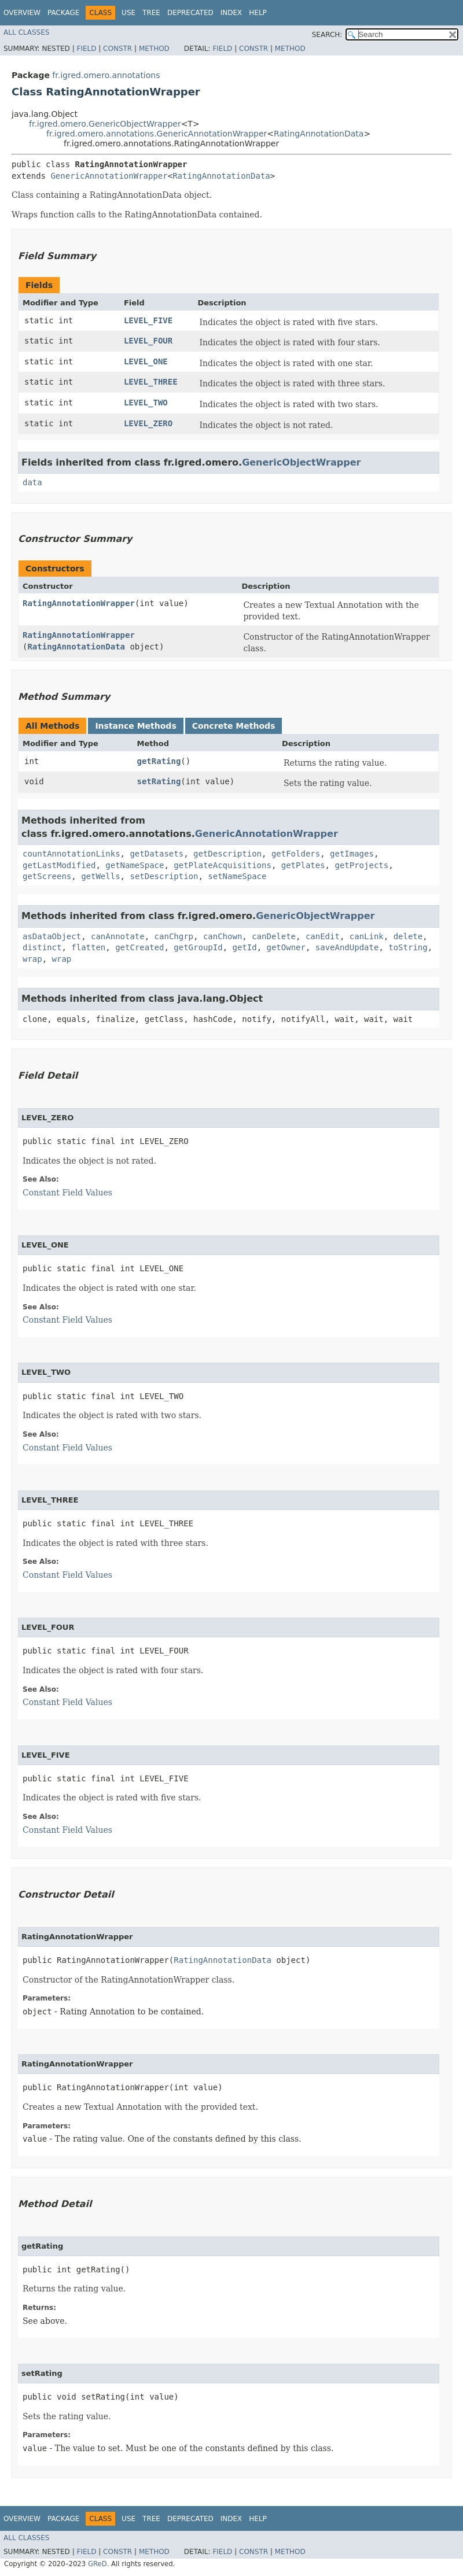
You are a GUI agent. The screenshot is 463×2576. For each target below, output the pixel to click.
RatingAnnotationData (318, 133)
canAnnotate (118, 936)
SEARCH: (327, 35)
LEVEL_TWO (146, 402)
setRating (159, 781)
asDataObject (52, 936)
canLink (367, 936)
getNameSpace (134, 865)
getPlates (303, 865)
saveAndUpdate (347, 947)
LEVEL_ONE (146, 361)
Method (154, 49)
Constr (117, 49)
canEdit (323, 936)
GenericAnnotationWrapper (108, 175)
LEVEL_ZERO (148, 423)
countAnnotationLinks (71, 853)
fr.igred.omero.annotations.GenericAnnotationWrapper (156, 133)
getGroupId (198, 947)
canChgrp (174, 936)
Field (86, 49)
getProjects (361, 865)
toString (407, 947)
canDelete (274, 936)
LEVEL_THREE (151, 381)
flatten (88, 947)
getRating (159, 761)
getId (244, 947)
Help (258, 13)
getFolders (295, 853)
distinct (42, 947)
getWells (100, 876)
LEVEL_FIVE (148, 320)
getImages (352, 853)
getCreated (139, 947)
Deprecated (190, 13)
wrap (32, 959)
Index (231, 13)
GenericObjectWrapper (301, 462)
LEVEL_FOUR (148, 340)
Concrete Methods (233, 725)
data (32, 482)
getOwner (286, 947)
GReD (97, 2564)
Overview (22, 13)
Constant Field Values (67, 1192)
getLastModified (59, 865)
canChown (222, 936)
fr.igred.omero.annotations (106, 75)
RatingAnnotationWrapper (79, 603)
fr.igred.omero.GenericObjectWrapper (105, 123)
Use (128, 13)
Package (63, 13)
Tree (151, 13)
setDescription (164, 876)
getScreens (47, 876)
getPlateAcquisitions (222, 865)
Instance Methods (135, 725)
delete (408, 936)
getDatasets (156, 853)
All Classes (26, 32)
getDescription (227, 853)
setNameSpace (237, 876)
